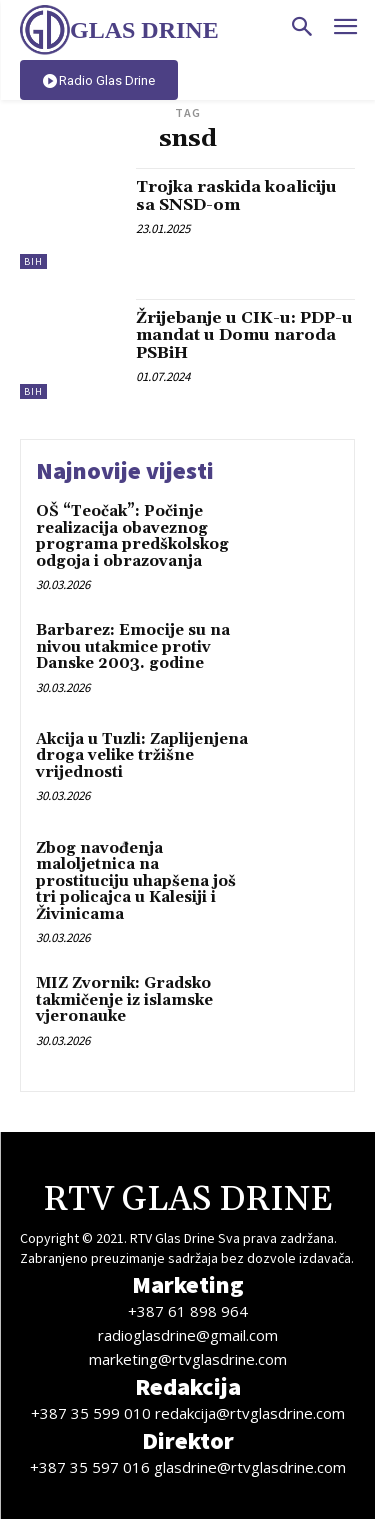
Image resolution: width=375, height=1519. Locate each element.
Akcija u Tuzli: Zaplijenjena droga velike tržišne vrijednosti (142, 756)
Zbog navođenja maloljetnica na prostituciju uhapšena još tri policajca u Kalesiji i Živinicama (136, 881)
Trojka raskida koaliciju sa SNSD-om (236, 196)
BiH (33, 261)
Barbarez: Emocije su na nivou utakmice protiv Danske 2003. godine (133, 647)
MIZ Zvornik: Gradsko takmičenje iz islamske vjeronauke (124, 1000)
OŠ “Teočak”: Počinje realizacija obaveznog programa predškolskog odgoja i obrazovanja (132, 536)
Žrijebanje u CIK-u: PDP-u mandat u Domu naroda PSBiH (244, 335)
